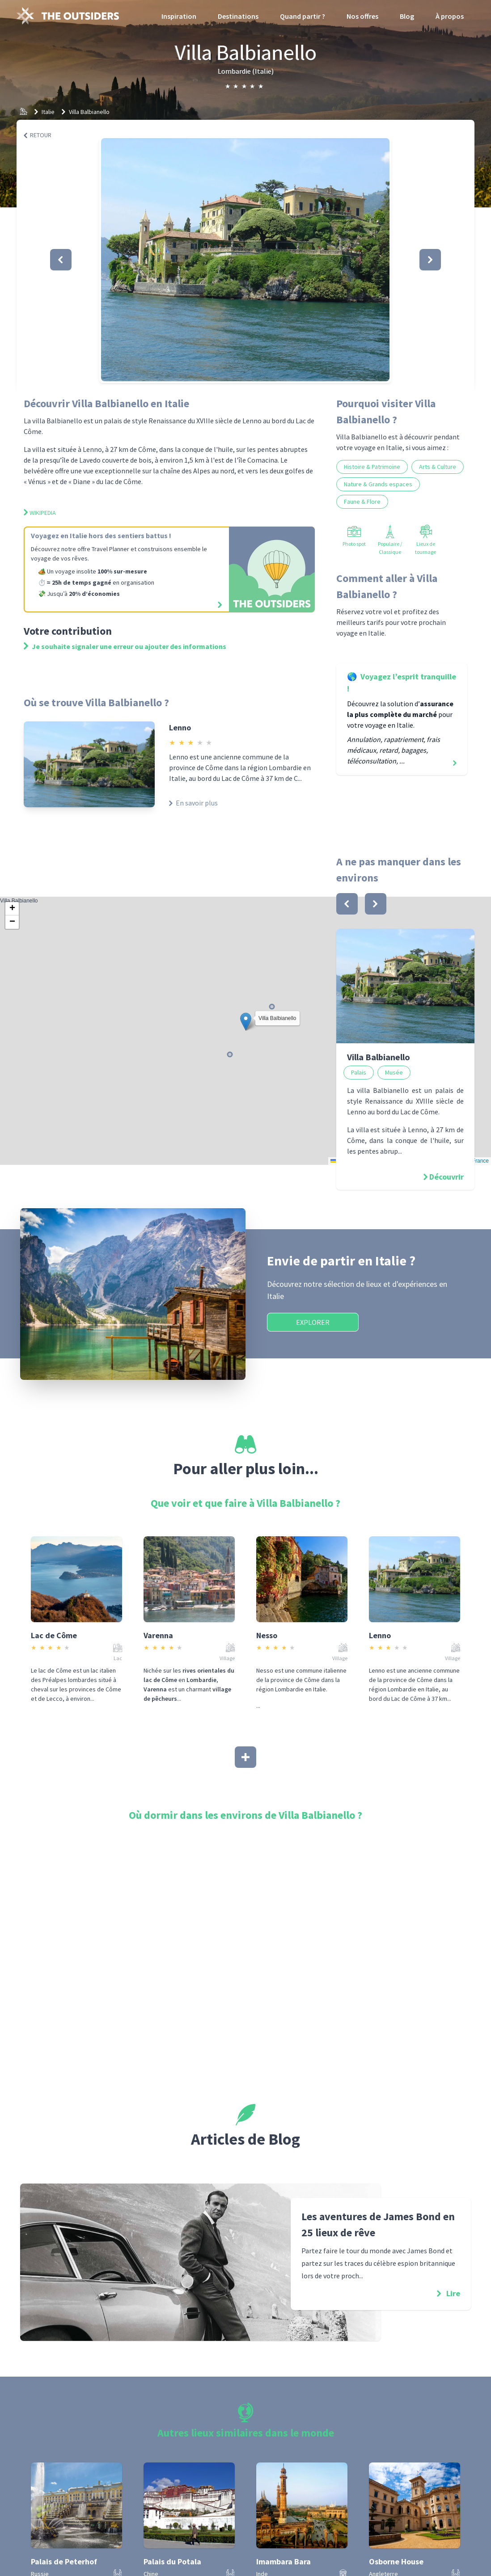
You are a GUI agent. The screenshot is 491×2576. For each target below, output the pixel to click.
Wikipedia (40, 513)
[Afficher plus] (245, 1757)
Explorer (313, 1322)
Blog (407, 16)
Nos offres (362, 16)
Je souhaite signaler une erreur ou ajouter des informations (125, 646)
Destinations (238, 16)
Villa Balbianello (89, 112)
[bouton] (347, 904)
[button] (245, 259)
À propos (450, 16)
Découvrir (446, 1177)
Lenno (180, 727)
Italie (48, 112)
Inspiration (178, 16)
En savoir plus (193, 802)
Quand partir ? (302, 16)
